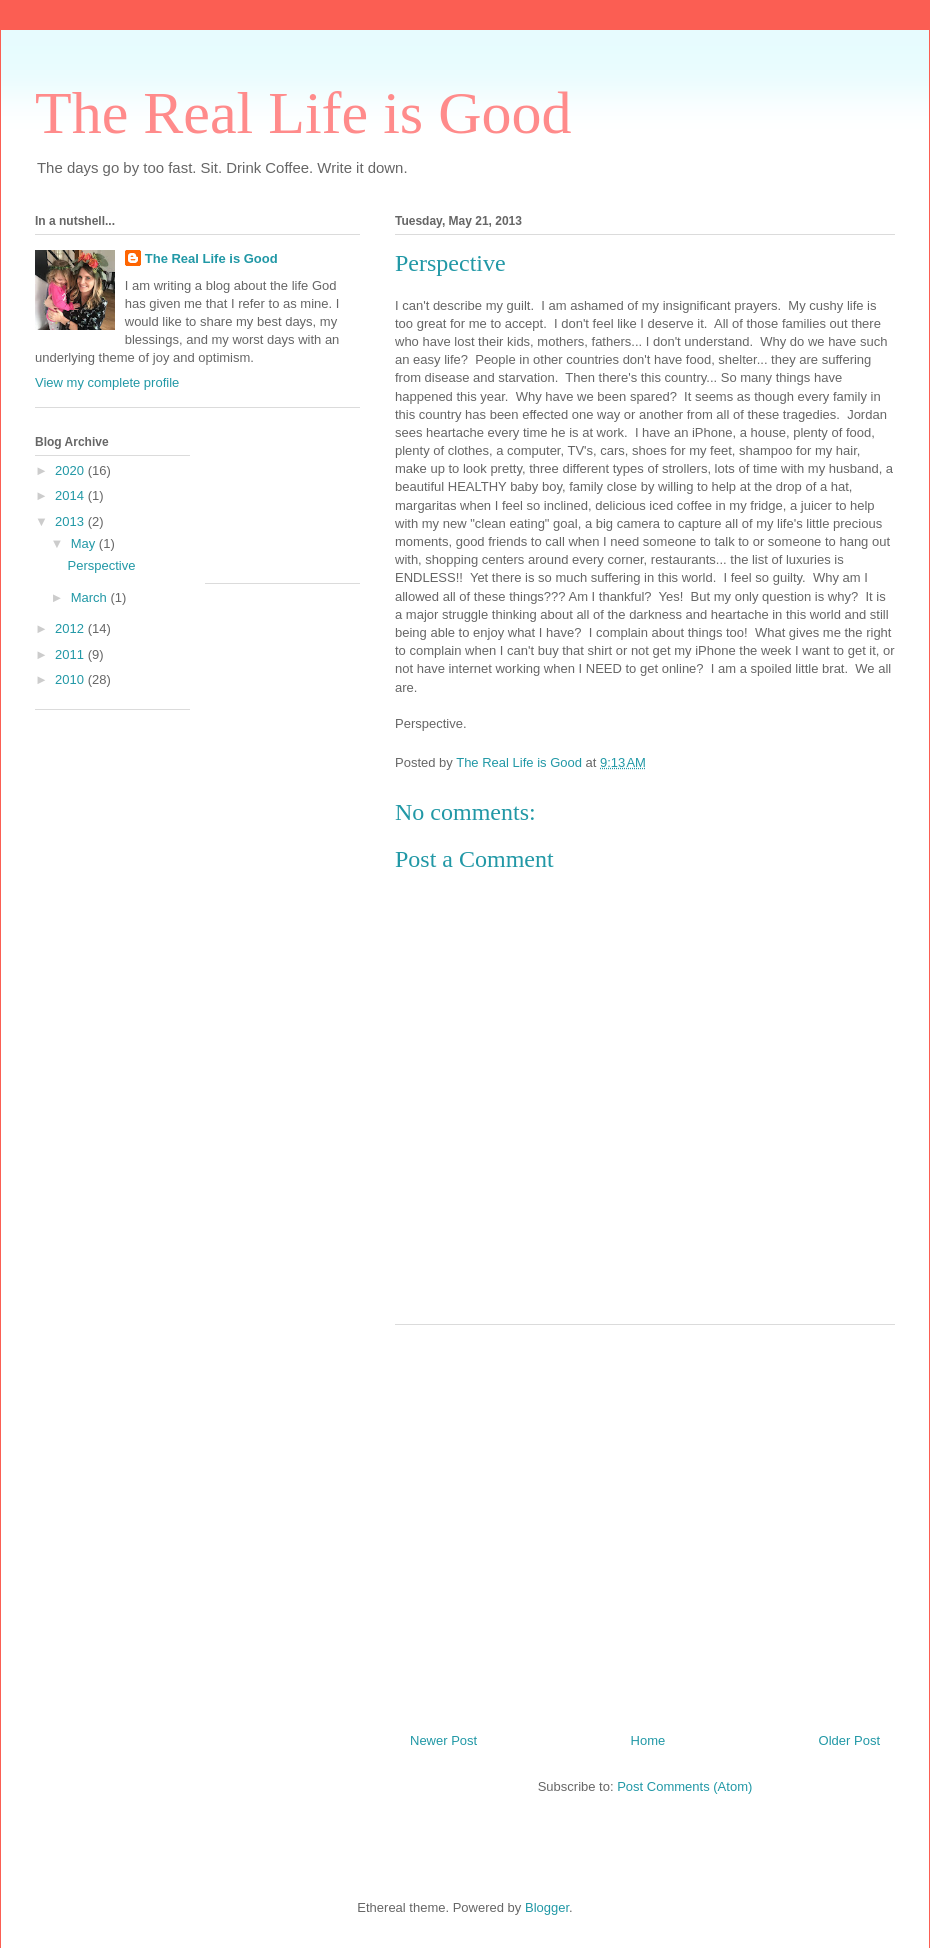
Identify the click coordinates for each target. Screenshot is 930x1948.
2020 (71, 470)
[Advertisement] (645, 1521)
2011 (71, 654)
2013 (71, 521)
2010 (71, 679)
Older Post (849, 1740)
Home (648, 1740)
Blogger (547, 1907)
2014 (71, 495)
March (91, 597)
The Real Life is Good (303, 113)
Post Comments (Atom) (684, 1786)
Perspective (101, 565)
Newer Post (443, 1740)
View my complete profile (107, 382)
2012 (71, 628)
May (85, 543)
